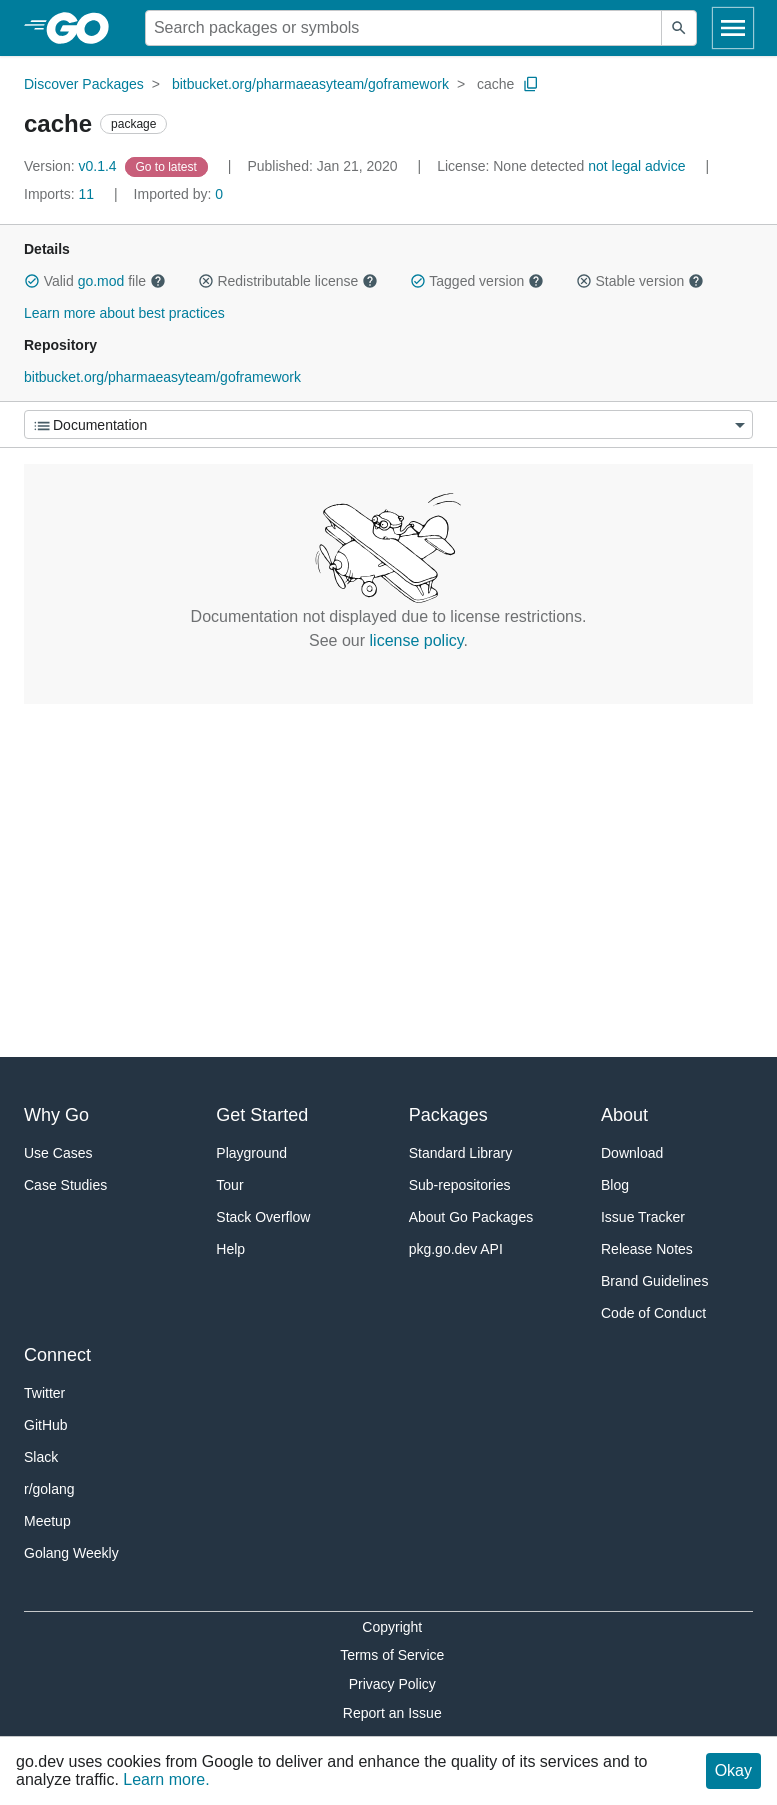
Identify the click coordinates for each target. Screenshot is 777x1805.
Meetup (47, 1521)
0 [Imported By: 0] (179, 194)
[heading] (84, 28)
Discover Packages (84, 84)
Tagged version (477, 281)
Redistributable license (288, 281)
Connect (57, 1355)
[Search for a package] (403, 28)
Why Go (56, 1115)
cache (495, 84)
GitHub (46, 1425)
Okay (733, 1770)
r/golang (49, 1489)
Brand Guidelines (654, 1281)
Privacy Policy (392, 1684)
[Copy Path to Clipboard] (531, 84)
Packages (448, 1115)
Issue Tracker (643, 1217)
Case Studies (65, 1185)
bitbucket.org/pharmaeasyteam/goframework (310, 84)
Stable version (640, 281)
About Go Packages (471, 1217)
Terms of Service (392, 1655)
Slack (41, 1457)
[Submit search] (679, 28)
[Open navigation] (733, 28)
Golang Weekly (71, 1553)
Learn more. (166, 1779)
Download (632, 1153)
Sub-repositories (460, 1185)
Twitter (44, 1393)
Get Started (262, 1115)
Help (230, 1249)
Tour (229, 1185)
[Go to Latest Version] (168, 166)
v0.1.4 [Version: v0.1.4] (72, 166)
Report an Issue (392, 1713)
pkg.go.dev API (456, 1249)
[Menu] (388, 424)
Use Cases (58, 1153)
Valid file (95, 281)
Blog (615, 1185)
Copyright (392, 1627)
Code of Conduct (653, 1313)
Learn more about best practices (124, 313)
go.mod (101, 281)
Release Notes (647, 1249)
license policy (417, 640)
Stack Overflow (263, 1217)
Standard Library (461, 1153)
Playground (251, 1153)
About (624, 1115)
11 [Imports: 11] (61, 194)
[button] (32, 281)
